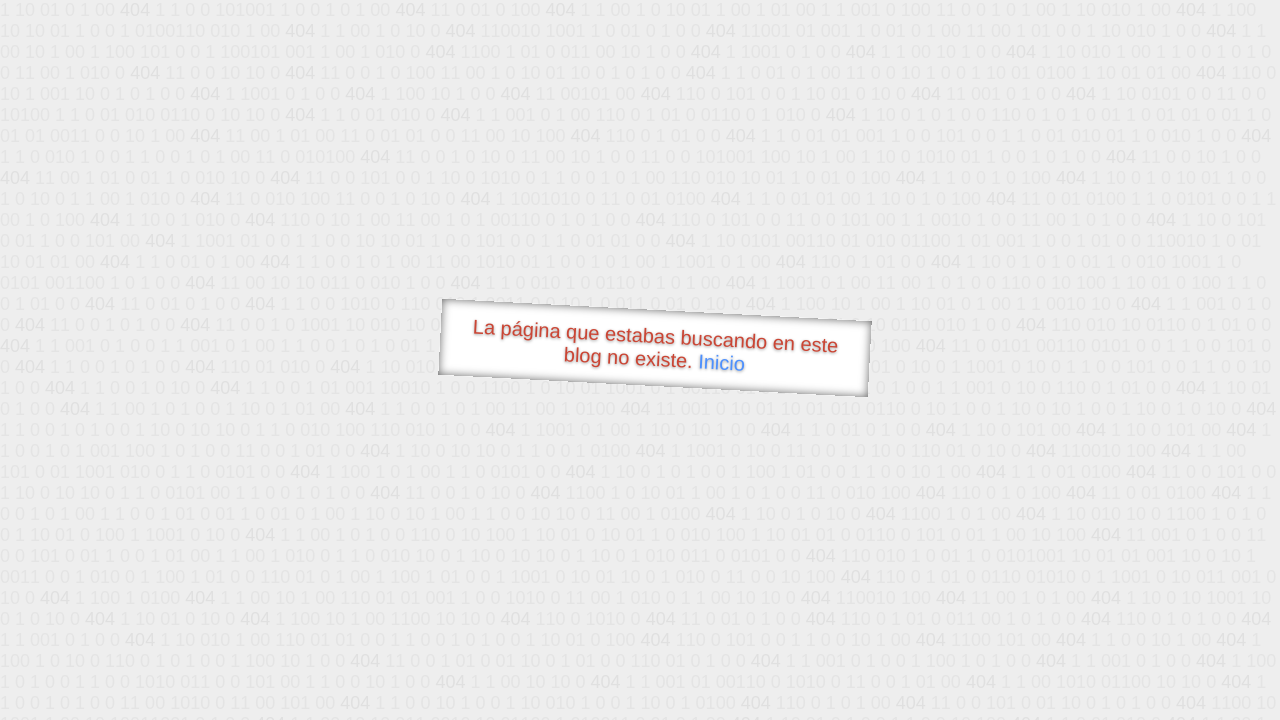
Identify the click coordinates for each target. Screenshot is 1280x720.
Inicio (722, 362)
